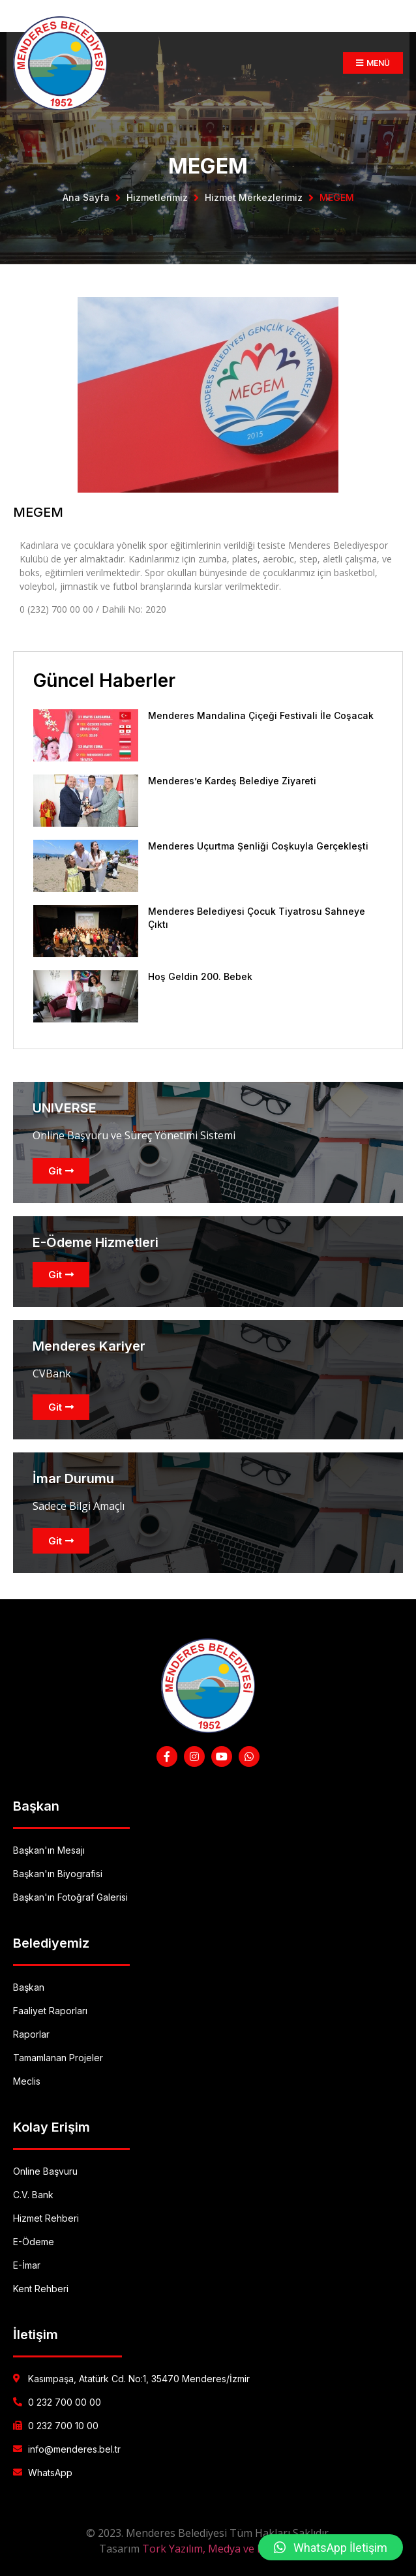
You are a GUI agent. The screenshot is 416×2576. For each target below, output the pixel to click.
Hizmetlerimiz (157, 197)
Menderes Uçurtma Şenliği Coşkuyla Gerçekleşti (258, 845)
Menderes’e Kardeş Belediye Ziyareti (232, 780)
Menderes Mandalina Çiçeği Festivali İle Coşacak (261, 715)
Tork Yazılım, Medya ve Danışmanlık (230, 2548)
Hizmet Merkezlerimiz (254, 197)
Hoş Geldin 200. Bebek (200, 976)
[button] (330, 2547)
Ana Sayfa (86, 197)
